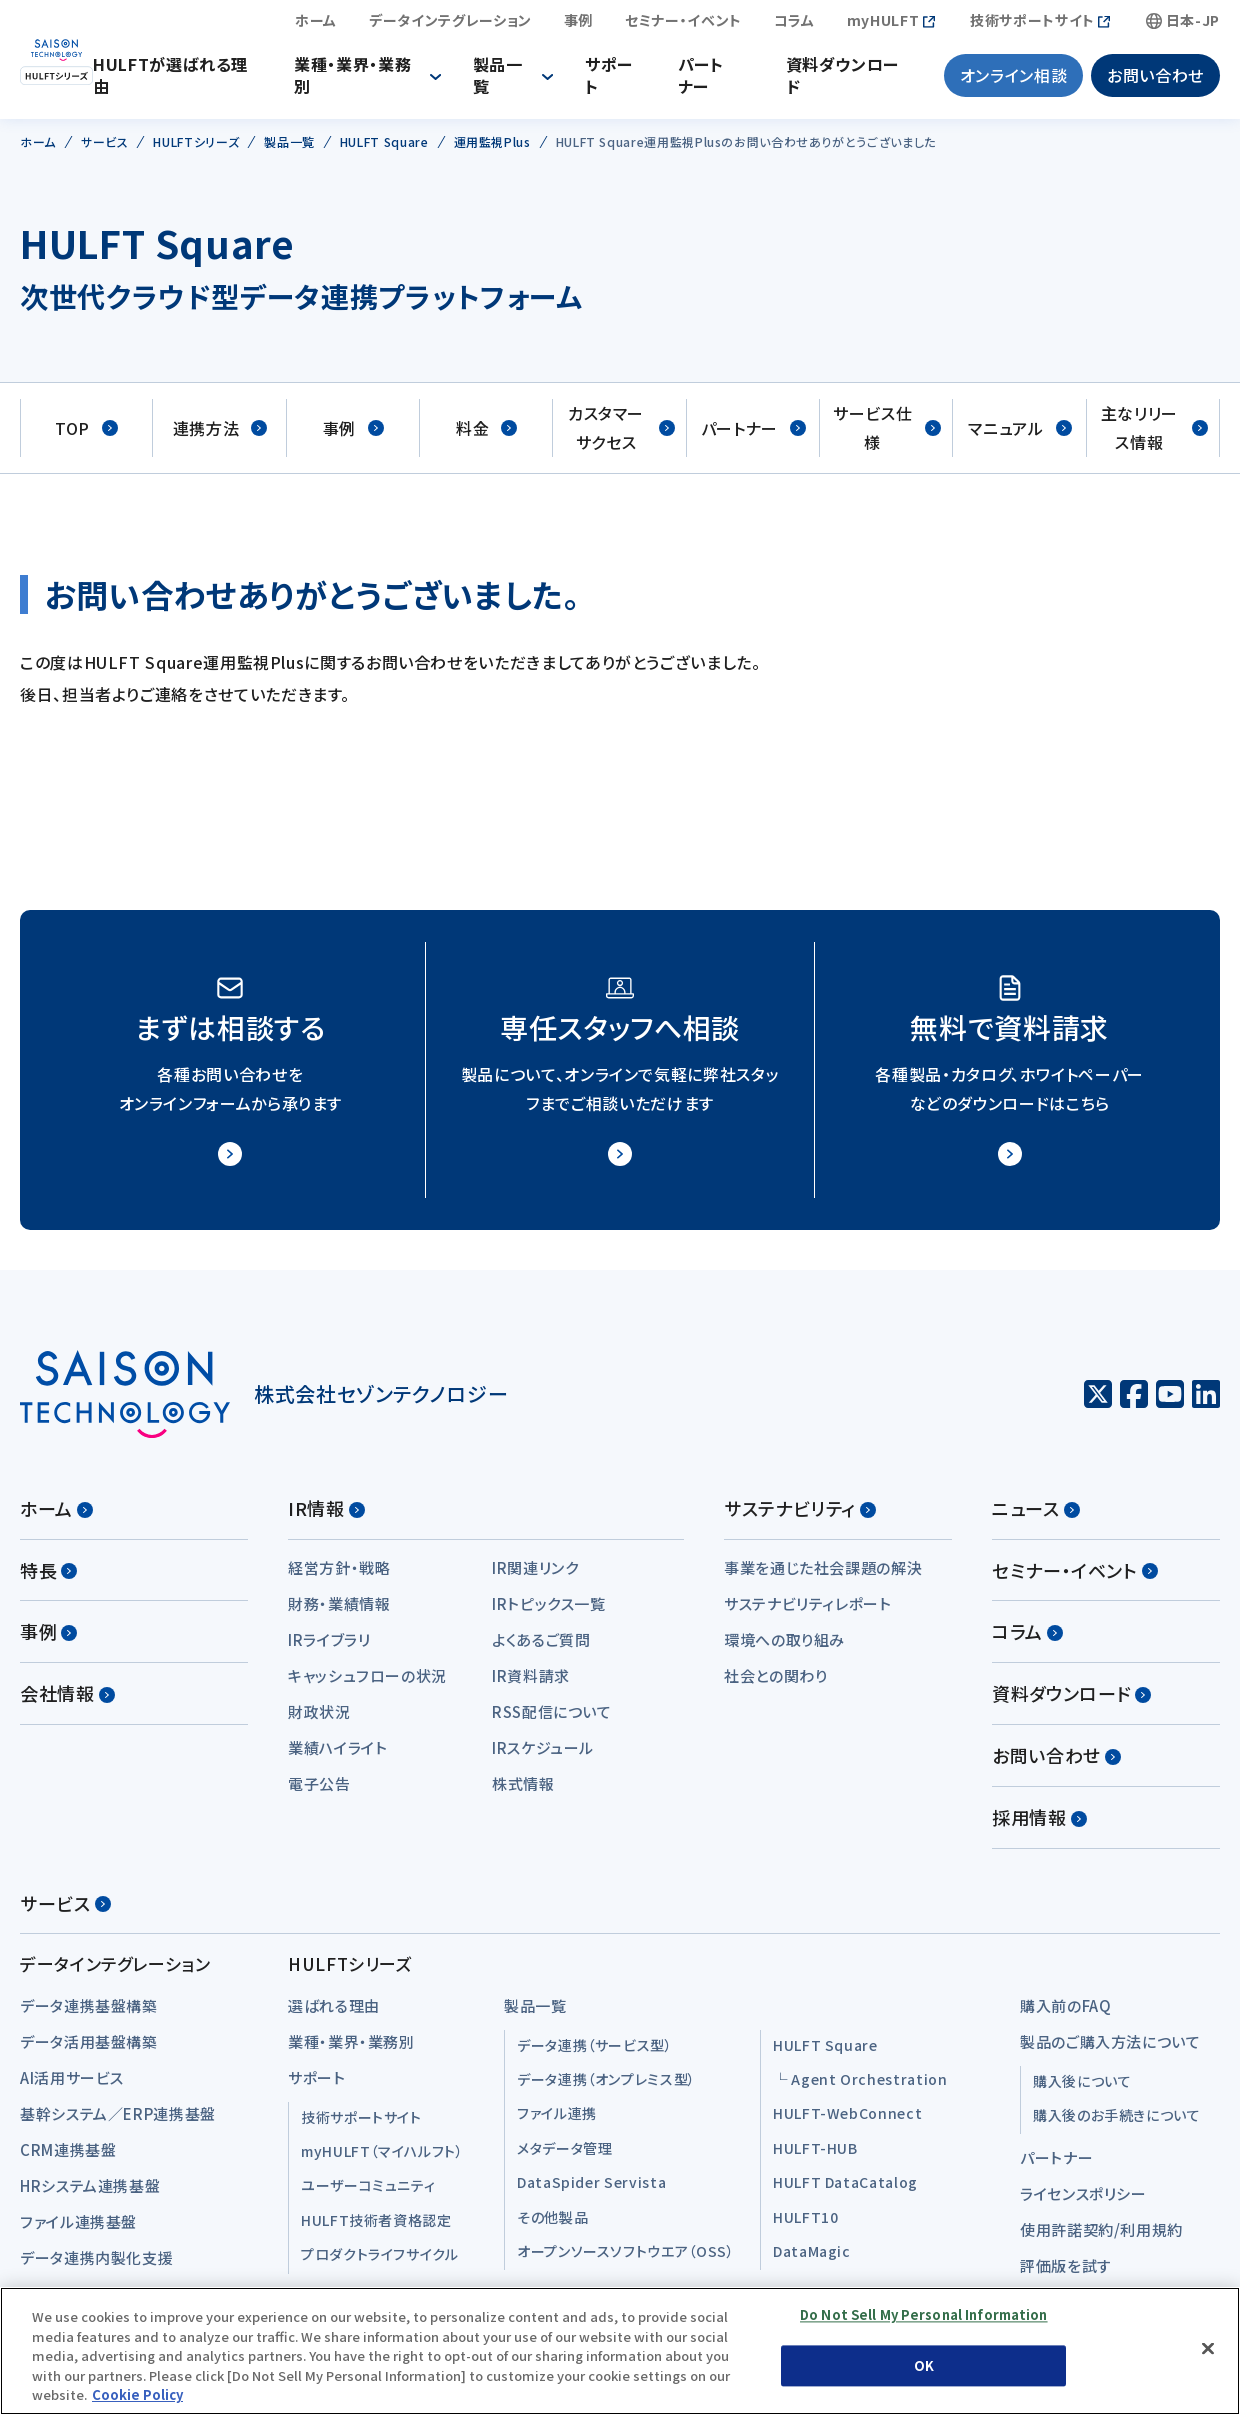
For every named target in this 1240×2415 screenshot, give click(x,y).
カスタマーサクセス (621, 437)
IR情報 (326, 1517)
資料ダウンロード (849, 80)
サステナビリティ (800, 1517)
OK (924, 2365)
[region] (620, 2351)
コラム (794, 25)
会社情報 (67, 1702)
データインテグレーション (450, 25)
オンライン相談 (1013, 80)
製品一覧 (518, 80)
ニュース (1036, 1517)
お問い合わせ (1155, 80)
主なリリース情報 (1154, 437)
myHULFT (883, 25)
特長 (48, 1579)
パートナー (712, 80)
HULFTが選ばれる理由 (209, 80)
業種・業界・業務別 (381, 80)
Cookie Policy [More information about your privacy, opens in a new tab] (137, 2394)
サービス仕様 (887, 437)
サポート (624, 80)
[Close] (1208, 2349)
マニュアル (1019, 437)
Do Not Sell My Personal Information (924, 2315)
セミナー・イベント (683, 25)
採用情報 (1039, 1826)
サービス (65, 1912)
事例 (578, 25)
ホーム (316, 25)
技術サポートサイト (1032, 25)
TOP (86, 437)
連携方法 (220, 437)
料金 (486, 437)
